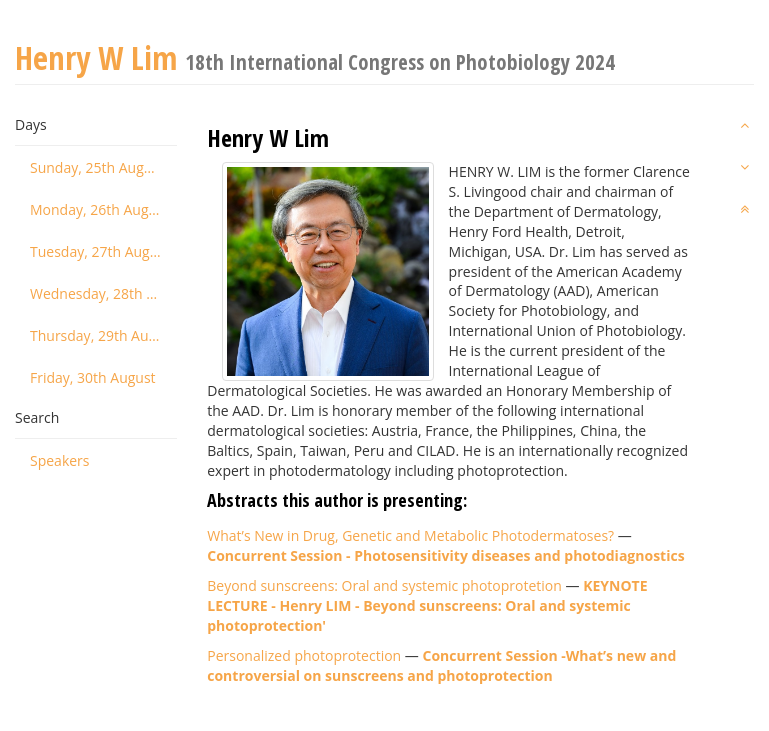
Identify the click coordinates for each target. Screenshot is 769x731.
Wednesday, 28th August (103, 293)
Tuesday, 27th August (100, 251)
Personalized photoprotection (304, 655)
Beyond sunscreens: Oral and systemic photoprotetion (384, 585)
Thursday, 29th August (103, 335)
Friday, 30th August (93, 377)
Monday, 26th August (99, 209)
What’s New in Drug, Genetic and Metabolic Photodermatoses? (410, 535)
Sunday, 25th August (97, 167)
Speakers (60, 460)
